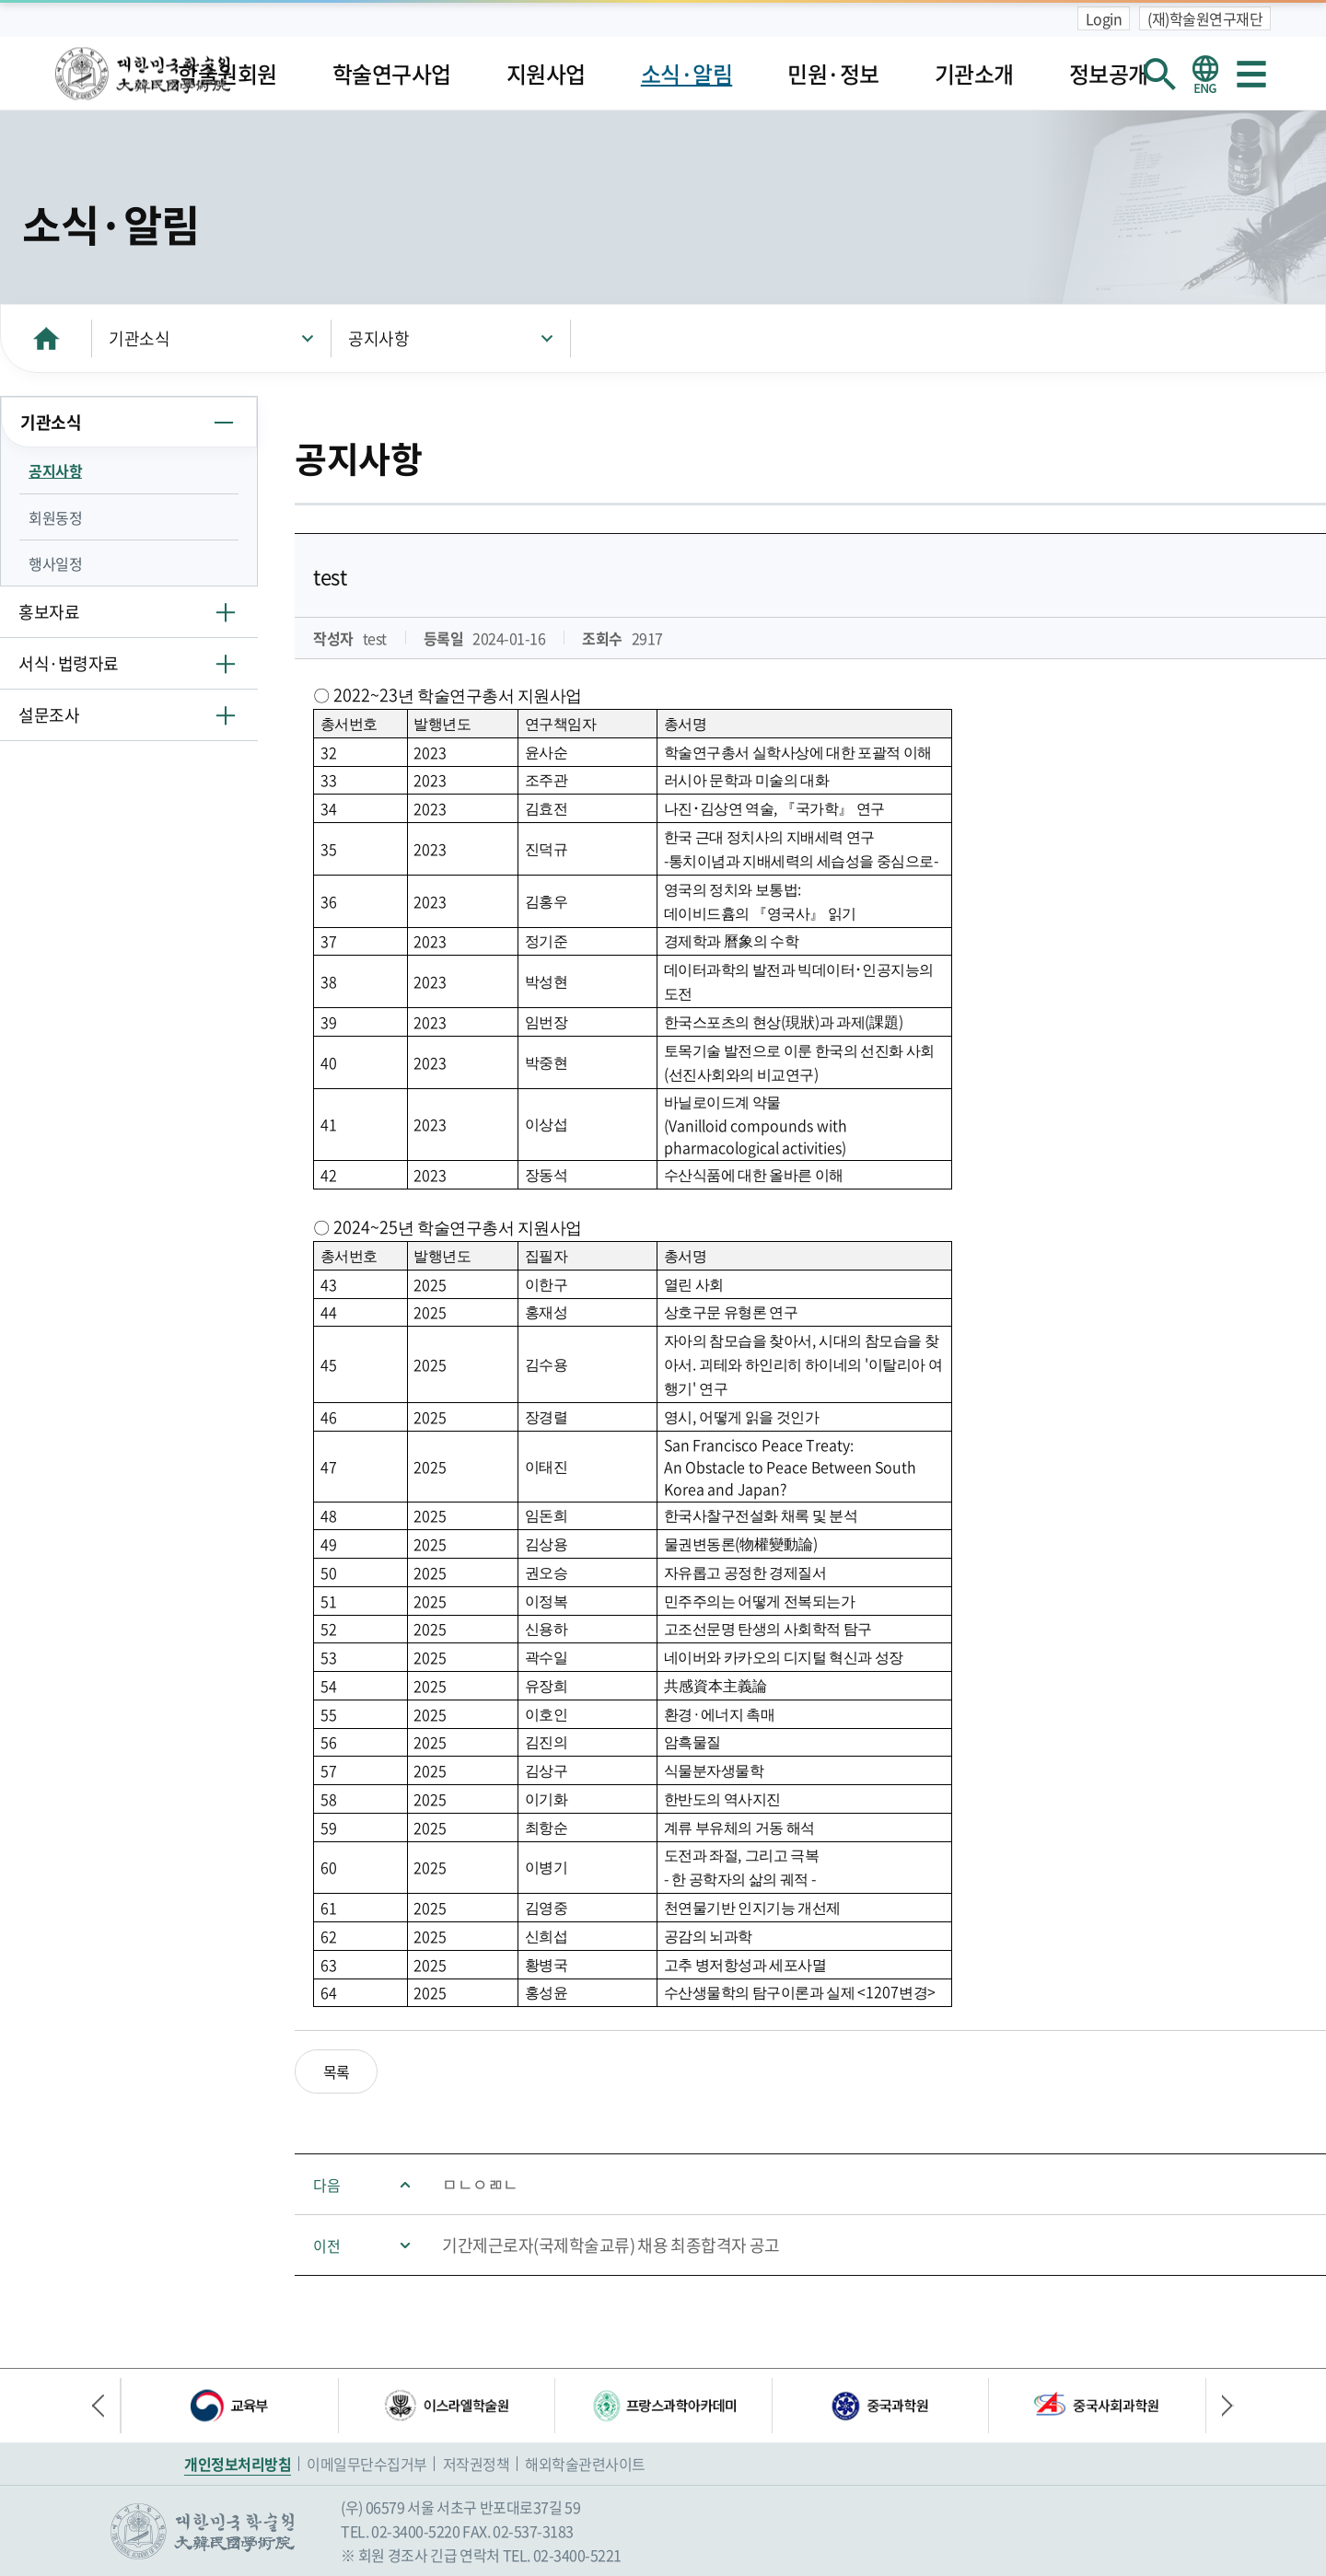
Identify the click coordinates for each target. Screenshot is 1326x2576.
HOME (46, 338)
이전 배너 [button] (106, 2405)
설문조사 (48, 714)
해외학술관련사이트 (585, 2463)
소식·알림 (687, 73)
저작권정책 (476, 2463)
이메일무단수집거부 (367, 2463)
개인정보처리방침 (237, 2463)
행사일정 (55, 563)
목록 (336, 2071)
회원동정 (55, 517)
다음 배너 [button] (1220, 2405)
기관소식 (139, 338)
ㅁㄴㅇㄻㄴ (480, 2184)
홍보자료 (48, 611)
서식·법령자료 (68, 663)
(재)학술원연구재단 (1204, 18)
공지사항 (378, 338)
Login (1104, 18)
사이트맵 (1251, 73)
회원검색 (1159, 73)
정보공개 (1108, 73)
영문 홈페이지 (1205, 73)
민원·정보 (833, 73)
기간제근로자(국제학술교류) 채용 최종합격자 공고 (611, 2245)
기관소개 (974, 73)
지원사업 (546, 73)
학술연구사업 (391, 73)
